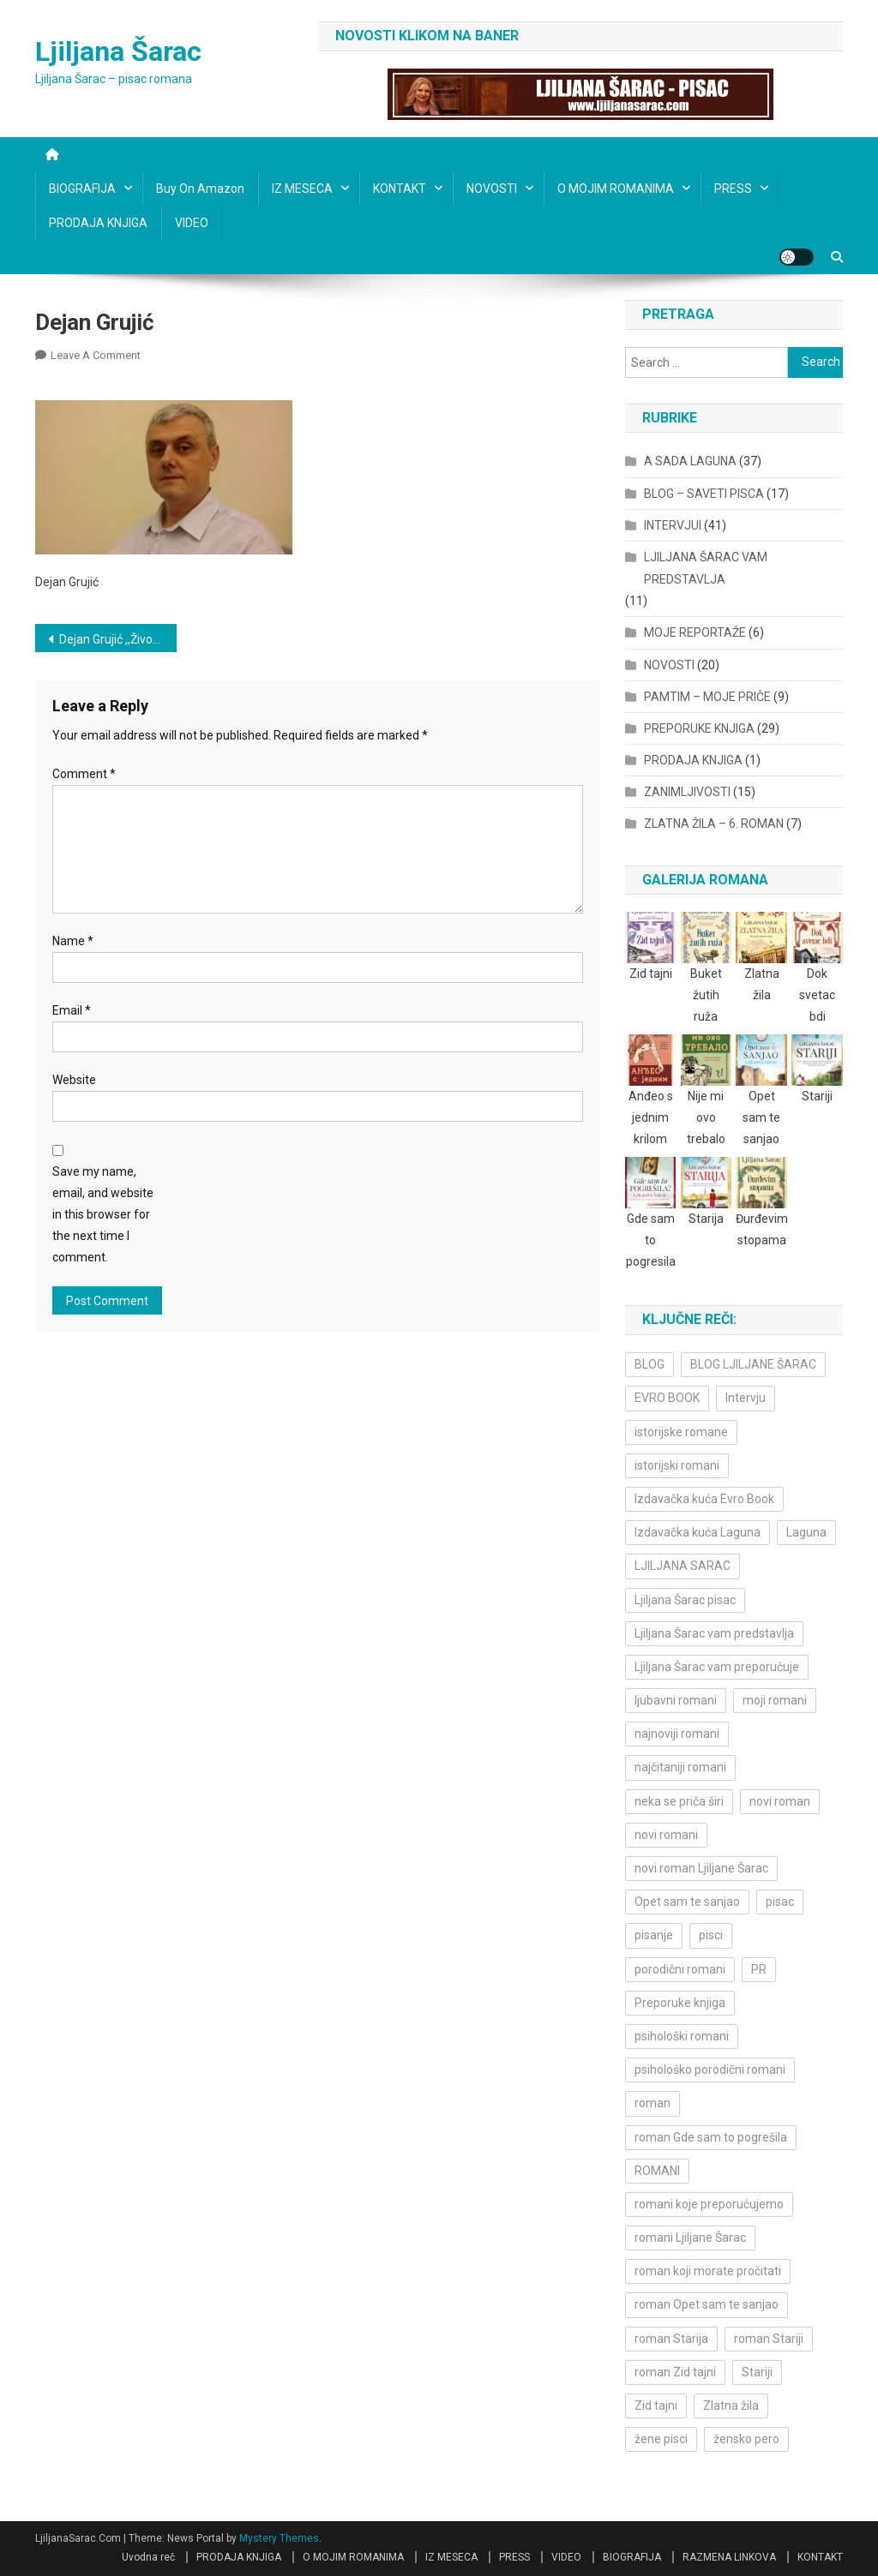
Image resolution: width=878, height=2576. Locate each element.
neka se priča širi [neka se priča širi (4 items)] (679, 1801)
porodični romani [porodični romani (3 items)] (679, 1969)
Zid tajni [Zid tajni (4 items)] (655, 2405)
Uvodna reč (148, 2557)
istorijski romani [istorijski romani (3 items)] (676, 1465)
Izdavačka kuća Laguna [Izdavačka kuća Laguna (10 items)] (697, 1532)
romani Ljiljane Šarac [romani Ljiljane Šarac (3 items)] (690, 2237)
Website (74, 1080)
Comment (84, 774)
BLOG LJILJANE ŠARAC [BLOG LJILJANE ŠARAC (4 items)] (753, 1364)
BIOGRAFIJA (82, 188)
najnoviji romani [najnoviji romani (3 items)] (676, 1733)
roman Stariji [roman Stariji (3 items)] (768, 2338)
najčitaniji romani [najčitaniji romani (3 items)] (680, 1767)
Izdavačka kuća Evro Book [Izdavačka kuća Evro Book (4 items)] (704, 1499)
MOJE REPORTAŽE (695, 632)
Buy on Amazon (200, 188)
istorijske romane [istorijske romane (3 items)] (681, 1432)
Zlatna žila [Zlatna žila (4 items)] (731, 2405)
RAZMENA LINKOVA (729, 2557)
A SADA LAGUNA (690, 461)
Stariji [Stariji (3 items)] (757, 2372)
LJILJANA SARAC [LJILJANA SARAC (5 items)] (682, 1566)
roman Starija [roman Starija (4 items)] (671, 2338)
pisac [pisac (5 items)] (780, 1901)
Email (71, 1010)
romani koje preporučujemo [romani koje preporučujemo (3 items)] (709, 2204)
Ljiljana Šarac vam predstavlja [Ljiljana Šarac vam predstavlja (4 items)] (714, 1633)
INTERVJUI (672, 525)
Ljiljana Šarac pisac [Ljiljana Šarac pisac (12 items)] (685, 1600)
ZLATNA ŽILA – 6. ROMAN (714, 823)
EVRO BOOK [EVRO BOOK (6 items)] (667, 1398)
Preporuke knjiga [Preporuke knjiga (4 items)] (679, 2003)
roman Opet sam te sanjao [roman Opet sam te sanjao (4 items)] (706, 2304)
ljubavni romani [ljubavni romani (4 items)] (675, 1700)
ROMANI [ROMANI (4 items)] (657, 2171)
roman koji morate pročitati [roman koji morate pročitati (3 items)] (707, 2271)
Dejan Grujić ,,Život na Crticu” (118, 639)
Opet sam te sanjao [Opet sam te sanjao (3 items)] (687, 1901)
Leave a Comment (96, 355)
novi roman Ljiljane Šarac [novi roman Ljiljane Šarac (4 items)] (701, 1868)
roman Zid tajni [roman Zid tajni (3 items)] (675, 2372)
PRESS (733, 188)
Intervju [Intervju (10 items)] (745, 1398)
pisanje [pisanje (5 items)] (653, 1935)
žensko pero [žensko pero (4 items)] (746, 2439)
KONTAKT (399, 188)
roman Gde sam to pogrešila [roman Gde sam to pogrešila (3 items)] (710, 2137)
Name (72, 941)
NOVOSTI (491, 188)
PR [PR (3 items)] (759, 1969)
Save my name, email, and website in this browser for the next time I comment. (102, 1215)
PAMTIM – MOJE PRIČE (707, 697)
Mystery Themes (279, 2538)
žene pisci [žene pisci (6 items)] (661, 2439)
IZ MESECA (302, 188)
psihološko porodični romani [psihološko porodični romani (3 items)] (709, 2069)
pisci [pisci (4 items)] (711, 1935)
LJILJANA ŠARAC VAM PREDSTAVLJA (705, 568)
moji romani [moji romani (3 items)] (775, 1700)
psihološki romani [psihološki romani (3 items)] (681, 2036)
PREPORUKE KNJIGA (699, 728)
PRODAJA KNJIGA (98, 223)
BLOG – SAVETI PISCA (704, 493)
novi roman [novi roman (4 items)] (779, 1801)
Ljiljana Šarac (118, 51)
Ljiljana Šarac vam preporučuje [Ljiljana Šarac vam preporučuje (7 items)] (716, 1667)
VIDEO (191, 223)
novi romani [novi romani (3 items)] (666, 1835)
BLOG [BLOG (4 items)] (649, 1364)
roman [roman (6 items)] (652, 2103)
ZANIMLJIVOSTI (687, 792)
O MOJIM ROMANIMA (615, 188)
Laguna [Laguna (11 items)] (806, 1532)
